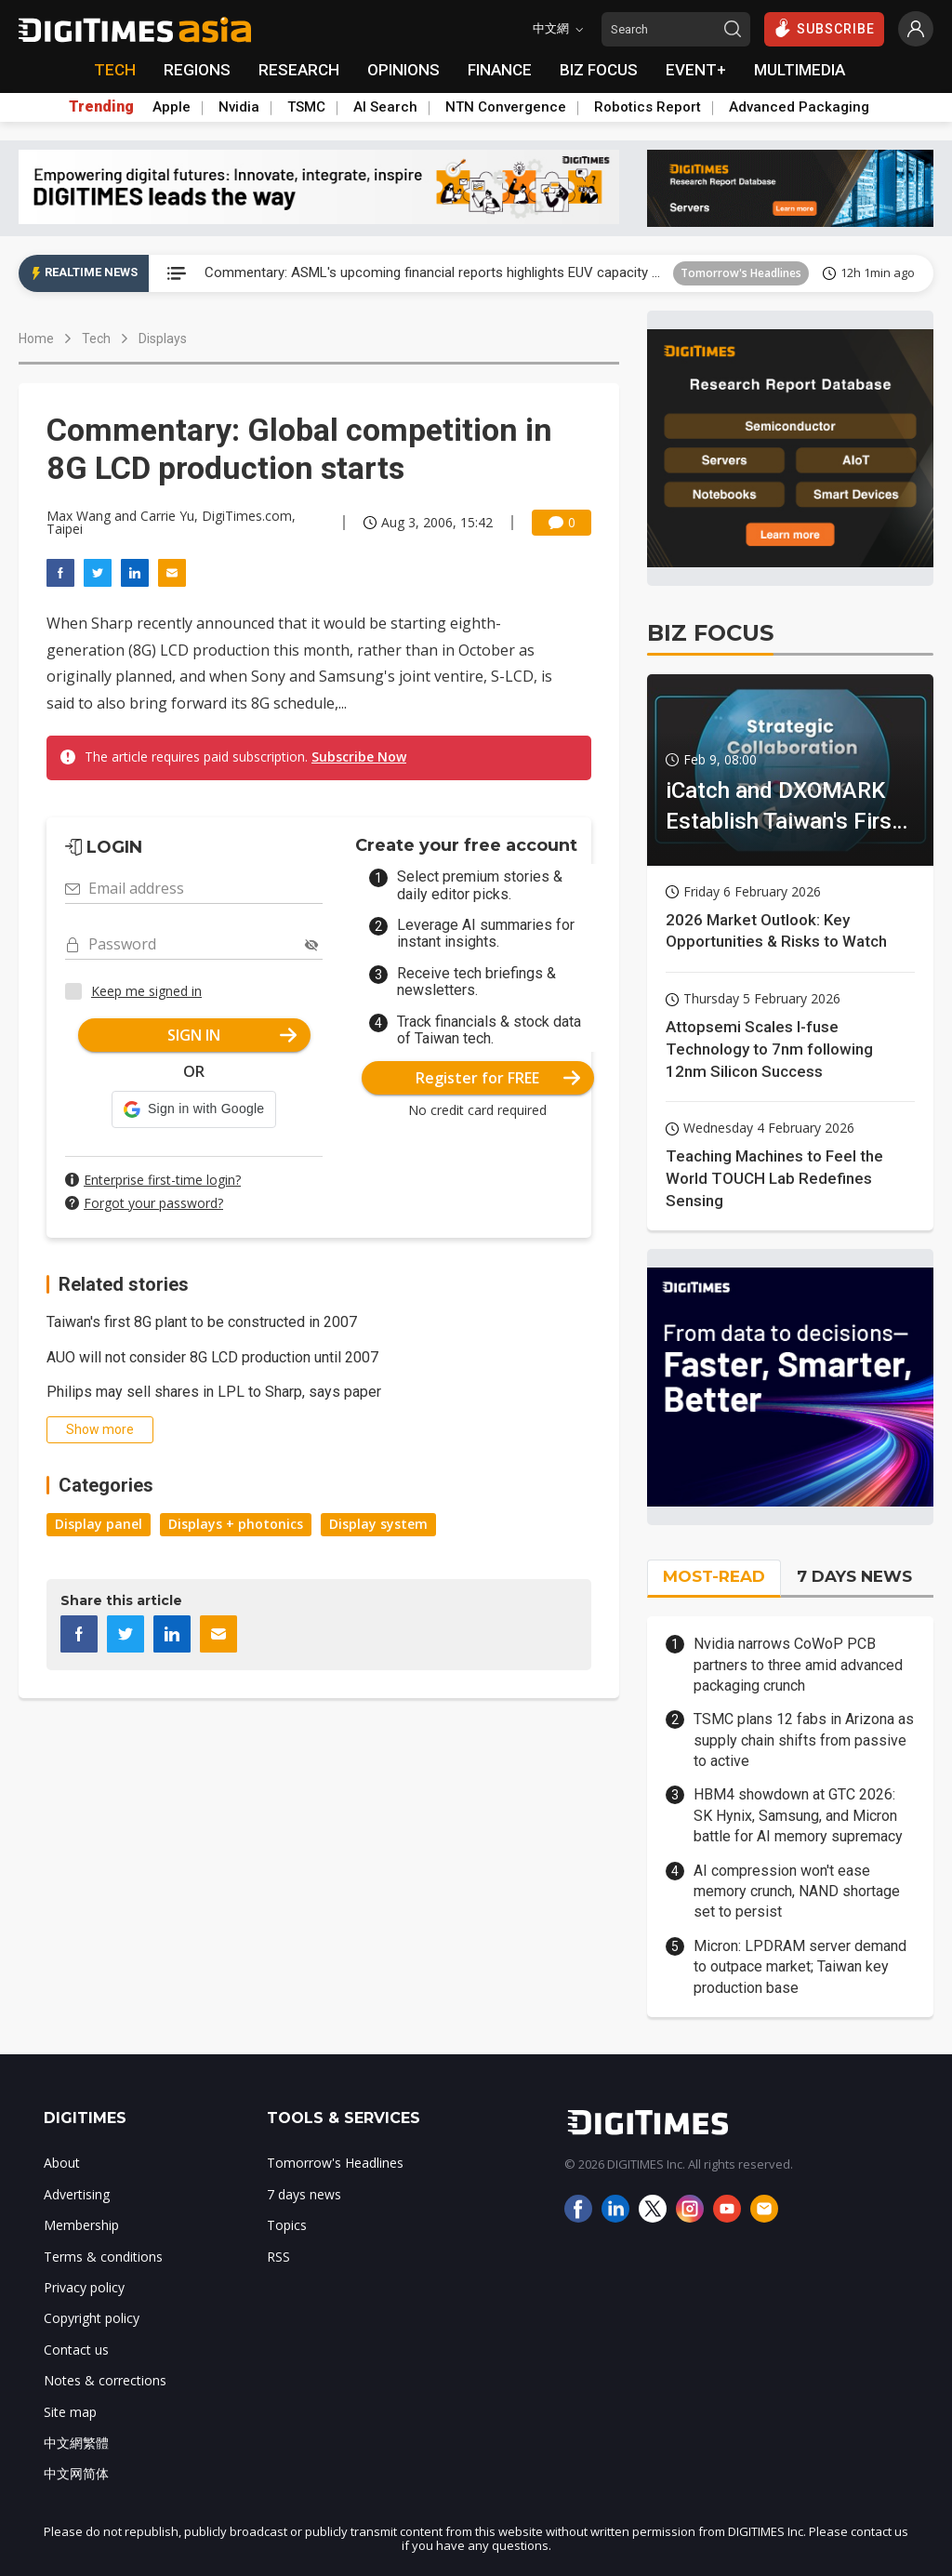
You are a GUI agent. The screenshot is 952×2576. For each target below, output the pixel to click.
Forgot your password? (153, 1203)
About (62, 2162)
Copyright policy (91, 2318)
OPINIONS (403, 69)
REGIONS (197, 69)
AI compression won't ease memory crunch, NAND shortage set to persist (797, 1891)
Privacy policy (84, 2287)
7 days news (304, 2194)
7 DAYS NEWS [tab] (854, 1576)
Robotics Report (647, 107)
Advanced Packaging (799, 107)
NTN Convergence (505, 107)
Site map (70, 2412)
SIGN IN (232, 1035)
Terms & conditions (103, 2256)
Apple (171, 107)
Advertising (77, 2194)
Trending (101, 107)
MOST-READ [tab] (714, 1576)
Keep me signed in (146, 991)
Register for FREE (498, 1078)
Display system (378, 1524)
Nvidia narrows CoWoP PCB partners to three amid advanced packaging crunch (798, 1664)
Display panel (98, 1524)
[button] (194, 1109)
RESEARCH (298, 69)
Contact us (76, 2349)
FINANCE (500, 69)
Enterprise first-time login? (162, 1179)
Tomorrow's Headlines (741, 273)
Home (36, 338)
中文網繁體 (76, 2442)
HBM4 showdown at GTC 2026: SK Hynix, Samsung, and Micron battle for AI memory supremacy (798, 1815)
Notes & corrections (105, 2380)
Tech (96, 338)
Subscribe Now (358, 756)
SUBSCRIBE (824, 28)
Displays (163, 338)
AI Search (385, 107)
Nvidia (238, 107)
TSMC (306, 107)
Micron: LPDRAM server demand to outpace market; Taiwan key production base (800, 1967)
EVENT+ (696, 69)
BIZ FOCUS (599, 69)
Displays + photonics (235, 1524)
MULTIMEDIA (799, 69)
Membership (81, 2225)
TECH (115, 69)
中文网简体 (76, 2473)
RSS (278, 2256)
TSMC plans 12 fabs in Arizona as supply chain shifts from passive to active (804, 1740)
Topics (287, 2225)
